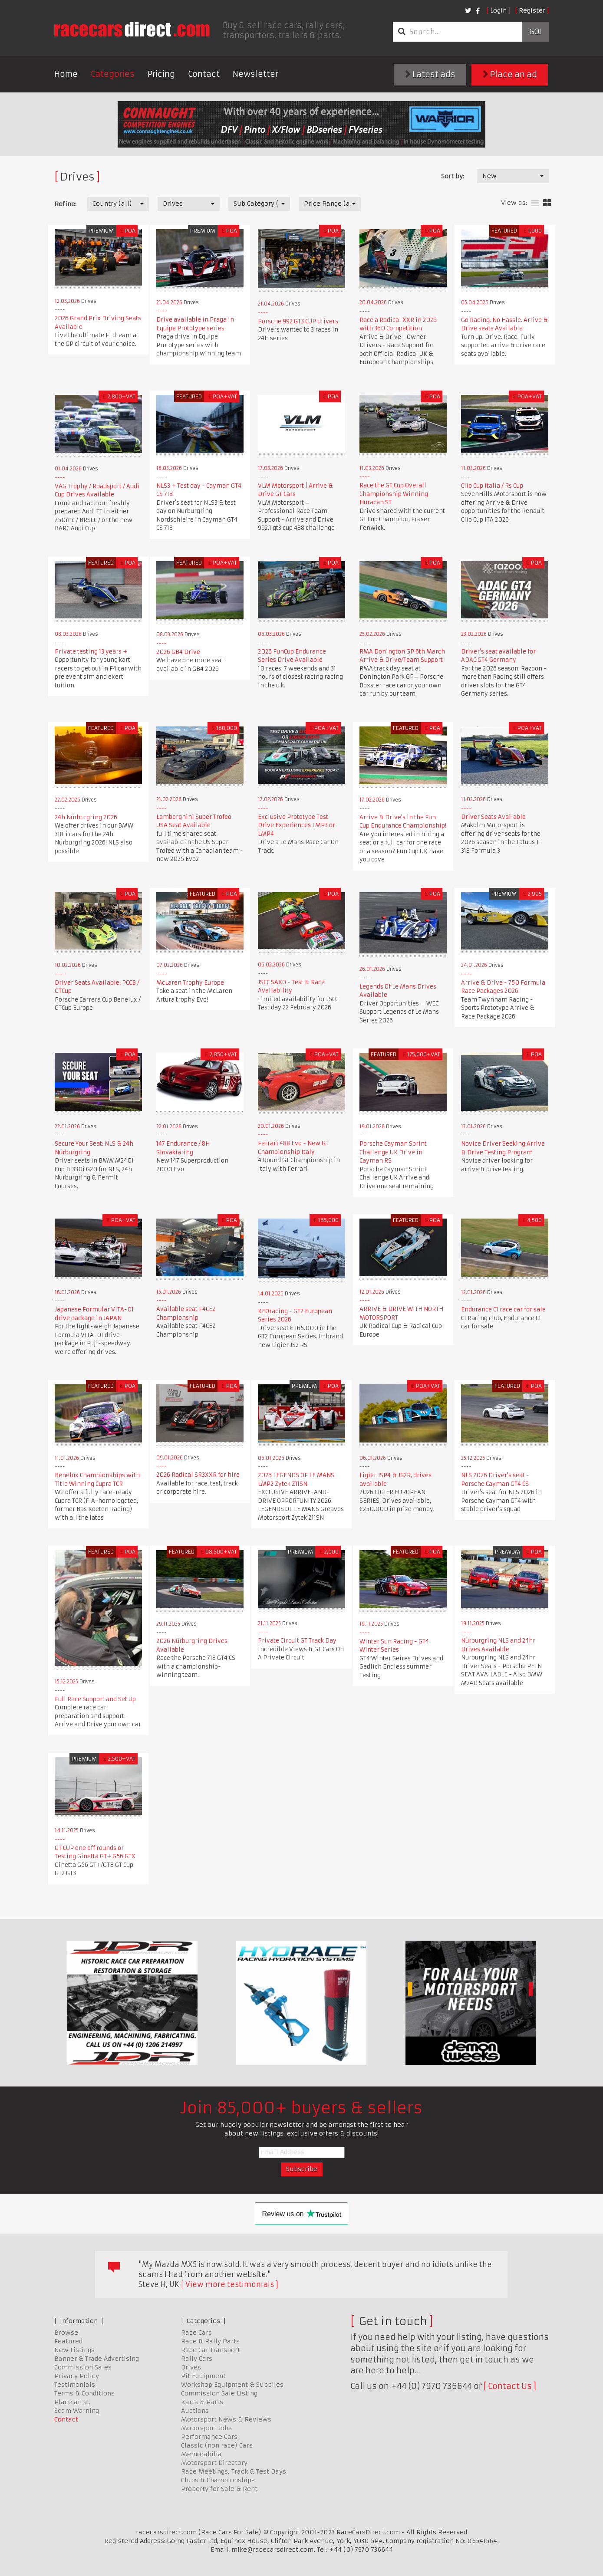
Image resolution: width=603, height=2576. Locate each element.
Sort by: (452, 176)
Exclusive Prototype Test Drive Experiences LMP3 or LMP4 (296, 825)
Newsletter (255, 74)
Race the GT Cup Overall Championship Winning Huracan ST (393, 494)
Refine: (65, 204)
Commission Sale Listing (219, 2393)
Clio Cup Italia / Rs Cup (492, 486)
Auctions (195, 2411)
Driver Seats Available (493, 817)
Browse (66, 2332)
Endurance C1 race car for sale (503, 1309)
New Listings (74, 2350)
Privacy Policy (76, 2376)
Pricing (161, 74)
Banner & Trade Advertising (96, 2358)
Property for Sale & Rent (219, 2489)
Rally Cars (196, 2358)
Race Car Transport (210, 2350)
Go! (535, 31)
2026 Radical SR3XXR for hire (198, 1475)
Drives (191, 2367)
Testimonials (74, 2385)
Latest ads (430, 74)
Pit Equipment (203, 2376)
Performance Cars (209, 2437)
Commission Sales (83, 2367)
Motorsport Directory (214, 2463)
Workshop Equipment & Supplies (232, 2385)
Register (532, 10)
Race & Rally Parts (210, 2341)
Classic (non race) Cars (217, 2445)
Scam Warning (76, 2411)
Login (498, 10)
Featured (68, 2341)
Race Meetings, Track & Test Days (233, 2471)
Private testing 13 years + (91, 651)
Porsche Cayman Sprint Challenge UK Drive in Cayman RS (393, 1152)
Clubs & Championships (218, 2480)
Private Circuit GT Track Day (297, 1640)
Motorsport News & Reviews (226, 2419)
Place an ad (510, 74)
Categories (113, 74)
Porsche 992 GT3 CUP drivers (298, 321)
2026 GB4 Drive (178, 652)
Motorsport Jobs (206, 2428)
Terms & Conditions (84, 2393)
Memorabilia (201, 2454)
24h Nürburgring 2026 (86, 817)
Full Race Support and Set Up (95, 1699)
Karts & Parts (202, 2402)
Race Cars (196, 2332)
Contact (204, 74)
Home (66, 74)
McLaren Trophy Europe (190, 982)
